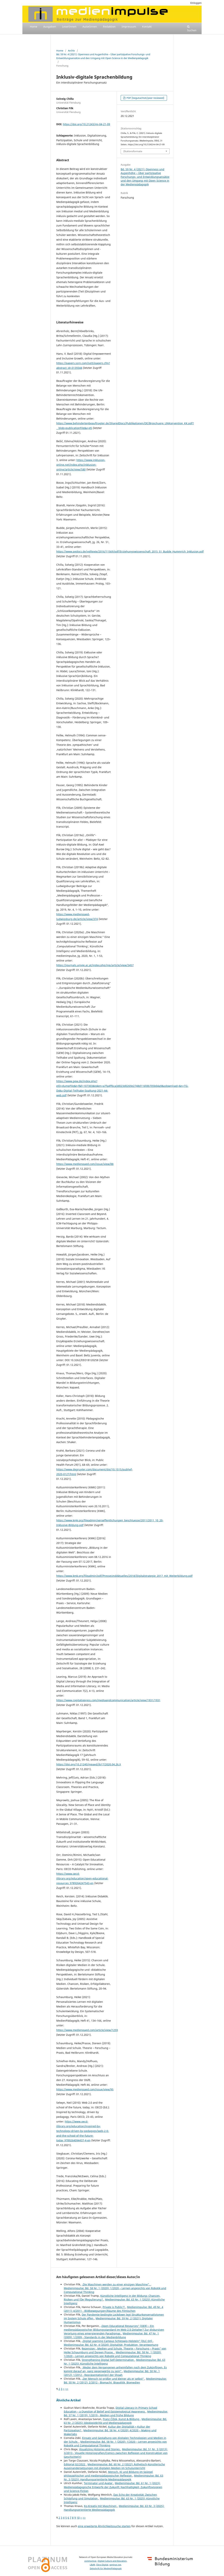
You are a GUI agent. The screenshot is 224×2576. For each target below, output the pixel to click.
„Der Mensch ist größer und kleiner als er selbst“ (113, 2378)
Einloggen (196, 3)
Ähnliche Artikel (68, 2400)
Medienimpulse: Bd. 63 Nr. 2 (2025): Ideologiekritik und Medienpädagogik (115, 2421)
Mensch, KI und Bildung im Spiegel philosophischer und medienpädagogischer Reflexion (108, 2473)
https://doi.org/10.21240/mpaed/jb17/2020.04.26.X (88, 1764)
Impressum (129, 26)
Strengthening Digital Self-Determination (108, 2360)
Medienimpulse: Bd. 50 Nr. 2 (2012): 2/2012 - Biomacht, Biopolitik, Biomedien (115, 2380)
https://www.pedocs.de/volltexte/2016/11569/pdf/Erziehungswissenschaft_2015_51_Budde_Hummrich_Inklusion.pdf (130, 551)
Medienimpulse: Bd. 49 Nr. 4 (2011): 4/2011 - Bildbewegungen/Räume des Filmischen (113, 2309)
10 (78, 2517)
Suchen (192, 28)
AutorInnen (89, 26)
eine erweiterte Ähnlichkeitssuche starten (104, 2526)
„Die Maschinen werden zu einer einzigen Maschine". (116, 2284)
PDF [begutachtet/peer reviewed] (145, 98)
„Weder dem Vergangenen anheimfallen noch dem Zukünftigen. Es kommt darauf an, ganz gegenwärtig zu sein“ (115, 2369)
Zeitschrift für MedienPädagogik (106, 2568)
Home (33, 26)
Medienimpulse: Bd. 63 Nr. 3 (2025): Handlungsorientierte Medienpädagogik (113, 2477)
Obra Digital (102, 2564)
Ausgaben (49, 26)
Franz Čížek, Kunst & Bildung (121, 2419)
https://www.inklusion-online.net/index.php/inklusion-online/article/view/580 (80, 464)
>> (66, 2389)
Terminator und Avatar (98, 2483)
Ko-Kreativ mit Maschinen (100, 2506)
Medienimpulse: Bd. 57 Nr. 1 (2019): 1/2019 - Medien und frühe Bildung (116, 2413)
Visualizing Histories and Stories (99, 2449)
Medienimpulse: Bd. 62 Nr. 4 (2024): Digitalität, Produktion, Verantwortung (111, 2345)
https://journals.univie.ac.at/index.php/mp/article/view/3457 (95, 965)
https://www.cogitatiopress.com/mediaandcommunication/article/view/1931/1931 (108, 1700)
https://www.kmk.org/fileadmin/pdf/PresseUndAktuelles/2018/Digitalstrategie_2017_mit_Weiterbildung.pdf (124, 1576)
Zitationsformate (132, 151)
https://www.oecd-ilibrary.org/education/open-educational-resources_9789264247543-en (82, 1878)
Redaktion (109, 26)
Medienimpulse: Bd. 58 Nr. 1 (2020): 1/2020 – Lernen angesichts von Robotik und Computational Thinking (112, 2354)
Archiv (71, 50)
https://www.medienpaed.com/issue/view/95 (85, 2089)
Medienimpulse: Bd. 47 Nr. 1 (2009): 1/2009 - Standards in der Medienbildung (111, 2335)
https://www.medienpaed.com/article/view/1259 (87, 2030)
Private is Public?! (114, 2307)
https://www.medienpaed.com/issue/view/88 (85, 1164)
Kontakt (147, 26)
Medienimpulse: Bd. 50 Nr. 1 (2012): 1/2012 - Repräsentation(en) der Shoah (112, 2373)
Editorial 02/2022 (75, 2464)
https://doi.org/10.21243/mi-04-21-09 (86, 124)
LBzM (92, 2564)
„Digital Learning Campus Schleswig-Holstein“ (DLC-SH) (117, 2341)
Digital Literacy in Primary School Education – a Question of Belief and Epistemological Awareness (110, 2409)
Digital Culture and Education (112, 2561)
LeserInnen (69, 26)
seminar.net (115, 2564)
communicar (90, 2561)
